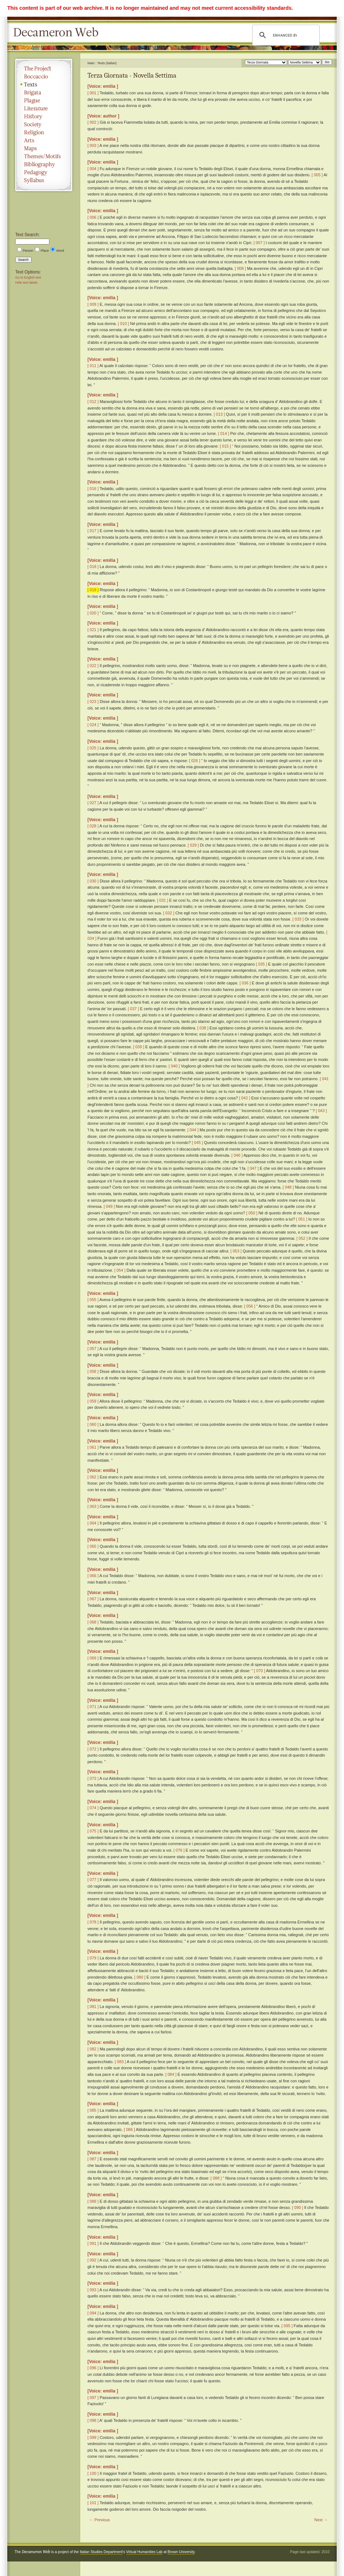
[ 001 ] (93, 93)
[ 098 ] (93, 2420)
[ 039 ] (138, 1047)
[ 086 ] (129, 2129)
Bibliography (43, 164)
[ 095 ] (287, 2326)
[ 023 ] (93, 701)
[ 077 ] (93, 1879)
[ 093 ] (93, 2290)
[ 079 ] (93, 1958)
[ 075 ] (93, 1831)
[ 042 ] (244, 1098)
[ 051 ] (301, 1219)
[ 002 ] (93, 122)
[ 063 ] (93, 1506)
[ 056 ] (249, 1306)
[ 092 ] (93, 2260)
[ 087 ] (93, 2159)
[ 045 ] (197, 1142)
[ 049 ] (109, 1206)
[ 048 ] (288, 1187)
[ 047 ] (253, 1168)
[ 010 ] (123, 323)
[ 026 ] (194, 760)
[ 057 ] (93, 1348)
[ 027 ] (93, 803)
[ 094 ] (93, 2313)
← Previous (99, 2520)
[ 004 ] (93, 168)
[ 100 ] (93, 2473)
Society (43, 124)
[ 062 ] (93, 1477)
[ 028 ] (93, 826)
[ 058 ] (93, 1371)
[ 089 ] (93, 2201)
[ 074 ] (93, 1808)
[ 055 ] (93, 1299)
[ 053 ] (236, 1251)
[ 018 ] (93, 566)
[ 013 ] (219, 414)
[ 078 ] (93, 1922)
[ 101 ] (93, 2503)
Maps (43, 148)
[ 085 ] (93, 2110)
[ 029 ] (193, 845)
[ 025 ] (93, 748)
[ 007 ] (259, 242)
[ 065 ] (93, 1546)
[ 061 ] (93, 1447)
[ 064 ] (93, 1523)
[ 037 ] (133, 1009)
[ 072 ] (93, 1749)
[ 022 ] (93, 665)
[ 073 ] (93, 1778)
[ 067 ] (93, 1599)
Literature (43, 108)
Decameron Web (58, 32)
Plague (43, 100)
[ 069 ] (93, 1658)
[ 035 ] (261, 964)
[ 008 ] (240, 268)
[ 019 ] (93, 590)
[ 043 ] (321, 1110)
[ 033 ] (298, 919)
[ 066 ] (93, 1575)
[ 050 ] (252, 1213)
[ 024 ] (93, 725)
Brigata (43, 92)
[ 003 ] (93, 145)
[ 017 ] (93, 530)
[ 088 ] (216, 2178)
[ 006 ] (93, 217)
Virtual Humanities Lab (144, 2552)
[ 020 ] (93, 613)
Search (23, 260)
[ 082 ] (93, 2049)
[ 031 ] (162, 900)
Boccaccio (43, 77)
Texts (43, 85)
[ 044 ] (192, 1130)
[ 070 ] (259, 1670)
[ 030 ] (93, 881)
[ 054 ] (120, 1270)
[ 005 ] (317, 175)
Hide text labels (26, 282)
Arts (43, 140)
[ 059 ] (93, 1401)
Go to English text (28, 277)
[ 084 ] (171, 2074)
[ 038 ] (203, 1028)
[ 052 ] (302, 1238)
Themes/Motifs (43, 156)
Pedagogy (43, 172)
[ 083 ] (120, 2061)
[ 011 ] (93, 365)
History (43, 116)
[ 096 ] (93, 2368)
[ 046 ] (237, 1155)
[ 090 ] (297, 2207)
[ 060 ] (93, 1424)
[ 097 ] (93, 2397)
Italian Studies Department (101, 2552)
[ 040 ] (174, 1066)
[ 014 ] (223, 433)
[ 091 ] (93, 2243)
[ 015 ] (225, 446)
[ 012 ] (93, 401)
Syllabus (43, 180)
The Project (43, 69)
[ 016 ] (93, 488)
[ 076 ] (179, 1850)
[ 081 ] (93, 2006)
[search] (285, 35)
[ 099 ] (93, 2437)
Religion (43, 132)
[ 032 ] (169, 913)
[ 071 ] (93, 1706)
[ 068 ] (93, 1622)
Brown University (181, 2552)
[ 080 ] (140, 1977)
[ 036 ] (245, 983)
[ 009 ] (93, 304)
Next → (321, 2520)
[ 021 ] (93, 629)
